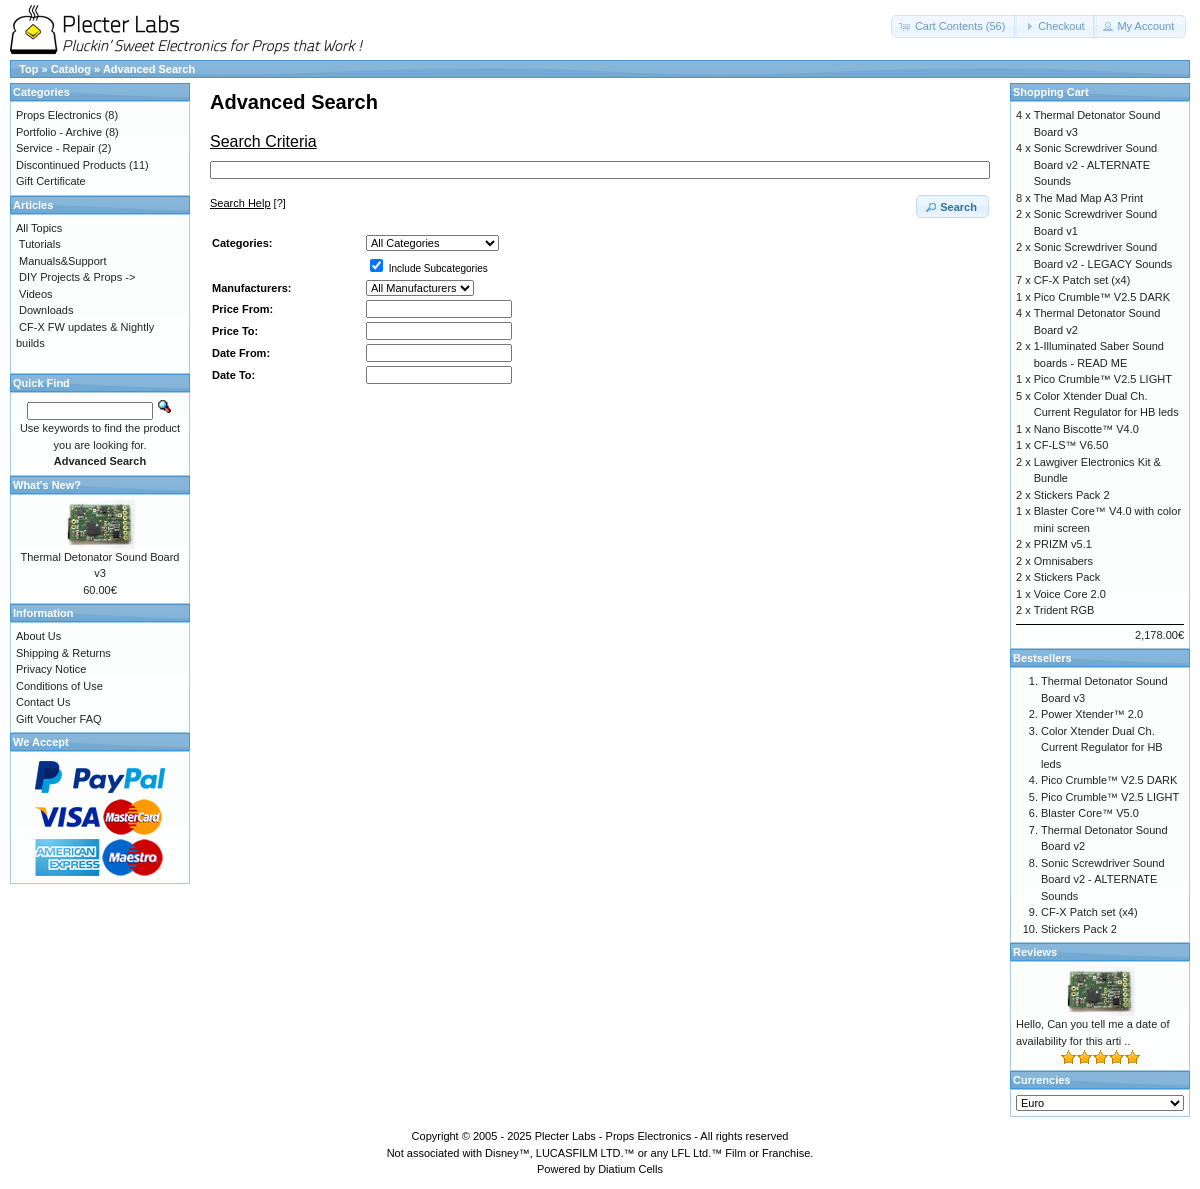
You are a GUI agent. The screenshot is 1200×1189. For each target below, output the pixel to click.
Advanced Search (149, 69)
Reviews (1035, 952)
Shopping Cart (1051, 92)
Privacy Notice (51, 669)
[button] (954, 26)
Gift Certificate (51, 181)
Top (28, 69)
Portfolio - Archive (59, 132)
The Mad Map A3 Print (1088, 198)
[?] (248, 203)
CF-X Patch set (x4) (1082, 280)
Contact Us (43, 702)
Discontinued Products (71, 165)
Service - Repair (55, 148)
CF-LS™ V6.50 (1071, 445)
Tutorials (40, 244)
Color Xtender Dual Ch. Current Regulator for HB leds (1102, 747)
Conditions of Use (59, 686)
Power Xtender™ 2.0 (1092, 714)
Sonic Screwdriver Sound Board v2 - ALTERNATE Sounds (1096, 164)
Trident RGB (1064, 610)
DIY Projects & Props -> (77, 277)
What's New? (47, 485)
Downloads (46, 310)
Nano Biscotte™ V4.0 (1086, 429)
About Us (38, 636)
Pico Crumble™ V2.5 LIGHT (1103, 379)
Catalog (71, 69)
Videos (35, 294)
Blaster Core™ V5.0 (1090, 813)
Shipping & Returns (63, 653)
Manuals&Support (62, 261)
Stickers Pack (1067, 577)
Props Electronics (59, 115)
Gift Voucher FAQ (59, 719)
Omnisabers (1063, 561)
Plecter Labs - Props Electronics (613, 1136)
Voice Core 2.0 (1070, 594)
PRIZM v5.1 (1063, 544)
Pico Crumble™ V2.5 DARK (1102, 297)
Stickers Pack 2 (1072, 495)
